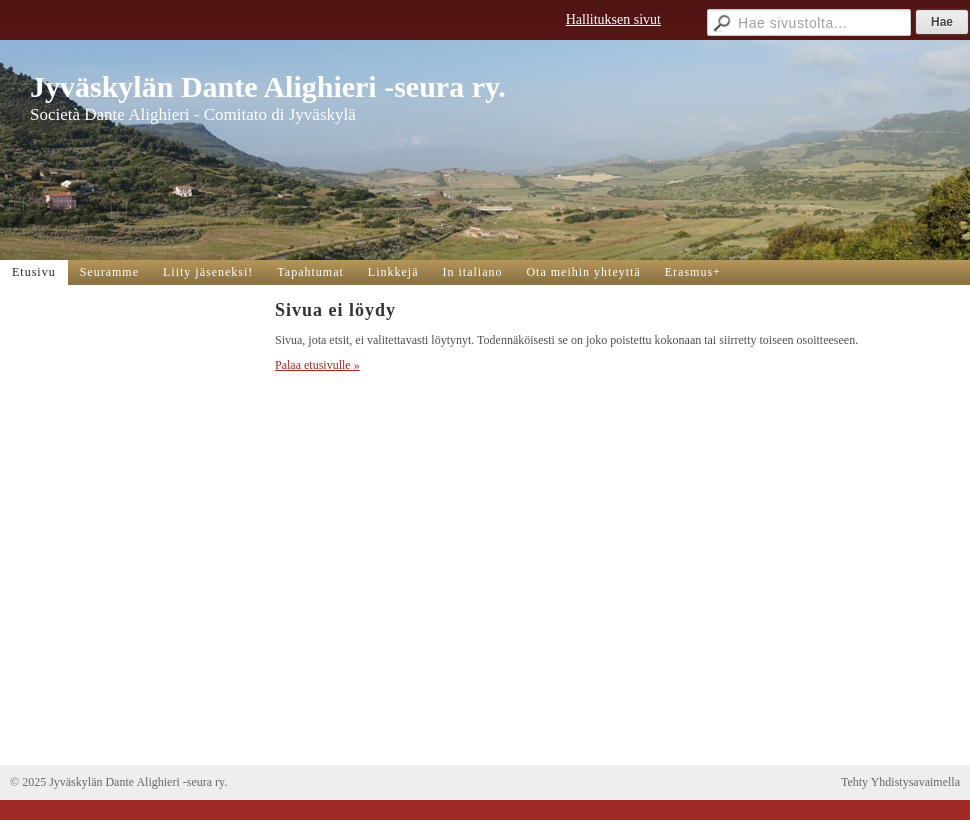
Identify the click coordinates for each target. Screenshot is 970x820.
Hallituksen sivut (613, 19)
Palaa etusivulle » (317, 365)
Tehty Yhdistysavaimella (900, 782)
